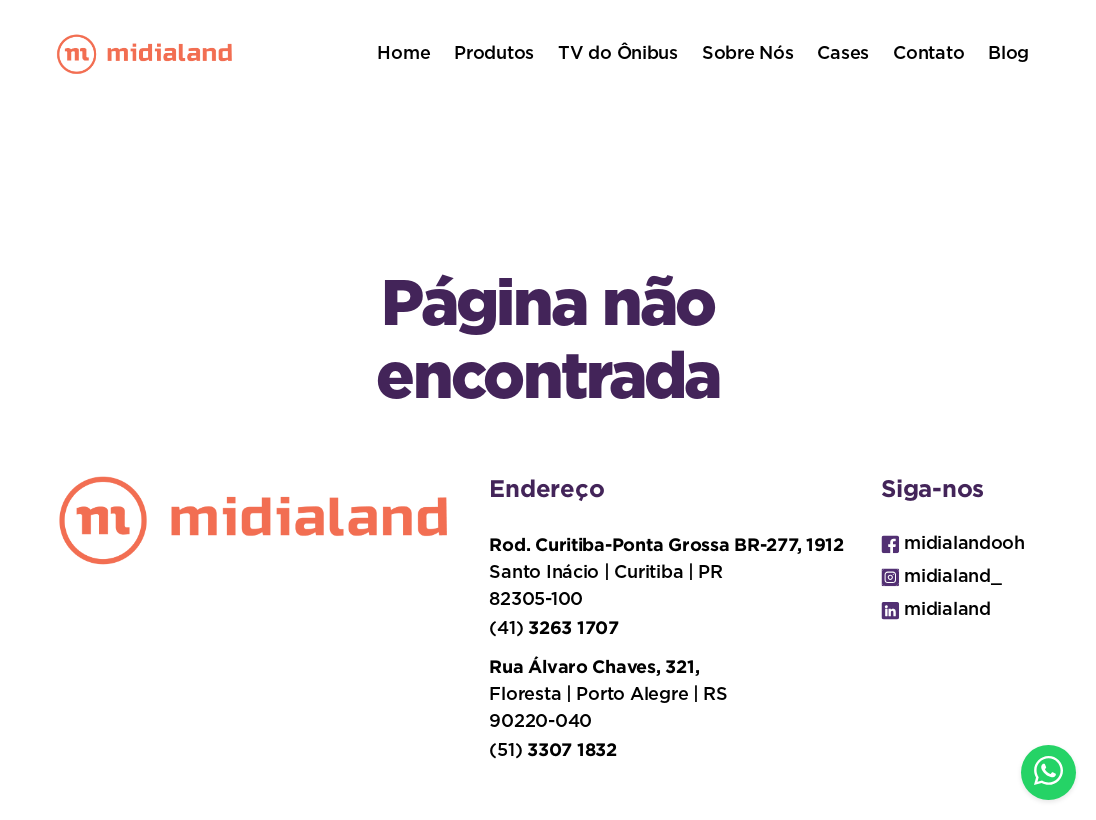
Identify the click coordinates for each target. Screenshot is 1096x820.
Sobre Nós (748, 54)
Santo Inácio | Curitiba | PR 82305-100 (666, 571)
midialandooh (953, 544)
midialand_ (941, 577)
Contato (928, 54)
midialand (936, 610)
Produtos (494, 54)
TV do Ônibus (618, 54)
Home (403, 54)
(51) (552, 749)
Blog (1008, 54)
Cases (843, 54)
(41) (553, 627)
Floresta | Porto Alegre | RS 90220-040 (608, 693)
